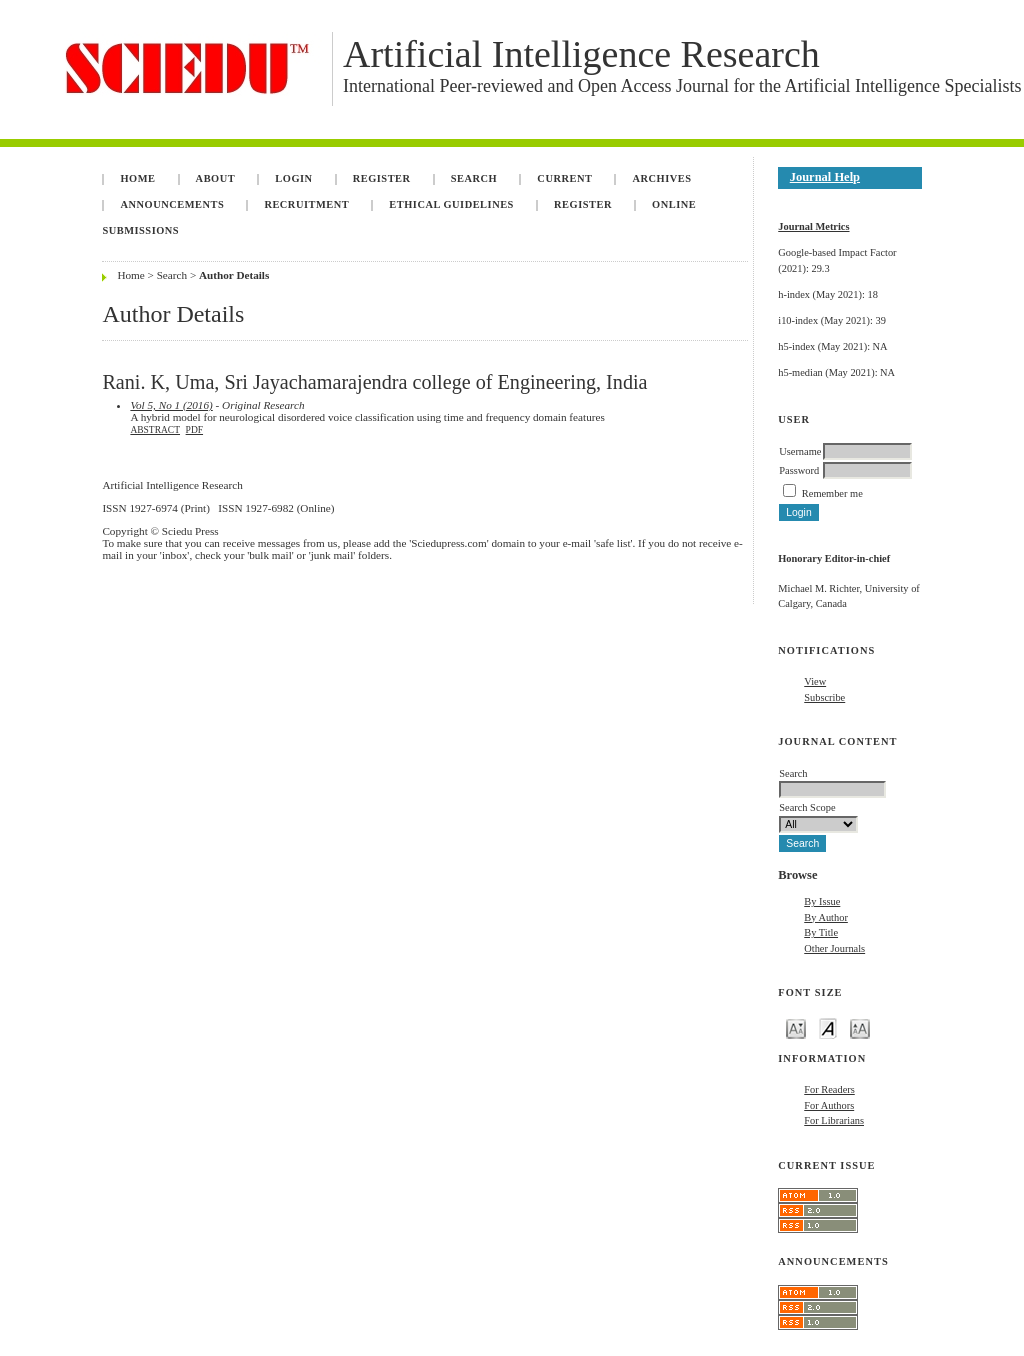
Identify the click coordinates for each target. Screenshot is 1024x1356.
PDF (194, 430)
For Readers (829, 1089)
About (216, 178)
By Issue (822, 901)
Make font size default (828, 1027)
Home (137, 178)
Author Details (234, 275)
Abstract (155, 430)
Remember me (832, 493)
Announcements (172, 204)
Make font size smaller (796, 1027)
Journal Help (825, 177)
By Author (826, 917)
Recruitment (306, 204)
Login (293, 178)
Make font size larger (860, 1027)
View (815, 681)
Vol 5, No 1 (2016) (171, 405)
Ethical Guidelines (451, 204)
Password (799, 470)
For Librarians (834, 1120)
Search (474, 178)
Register (382, 178)
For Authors (829, 1105)
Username (800, 451)
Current (564, 178)
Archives (662, 178)
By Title (821, 932)
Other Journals (834, 948)
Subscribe (824, 697)
